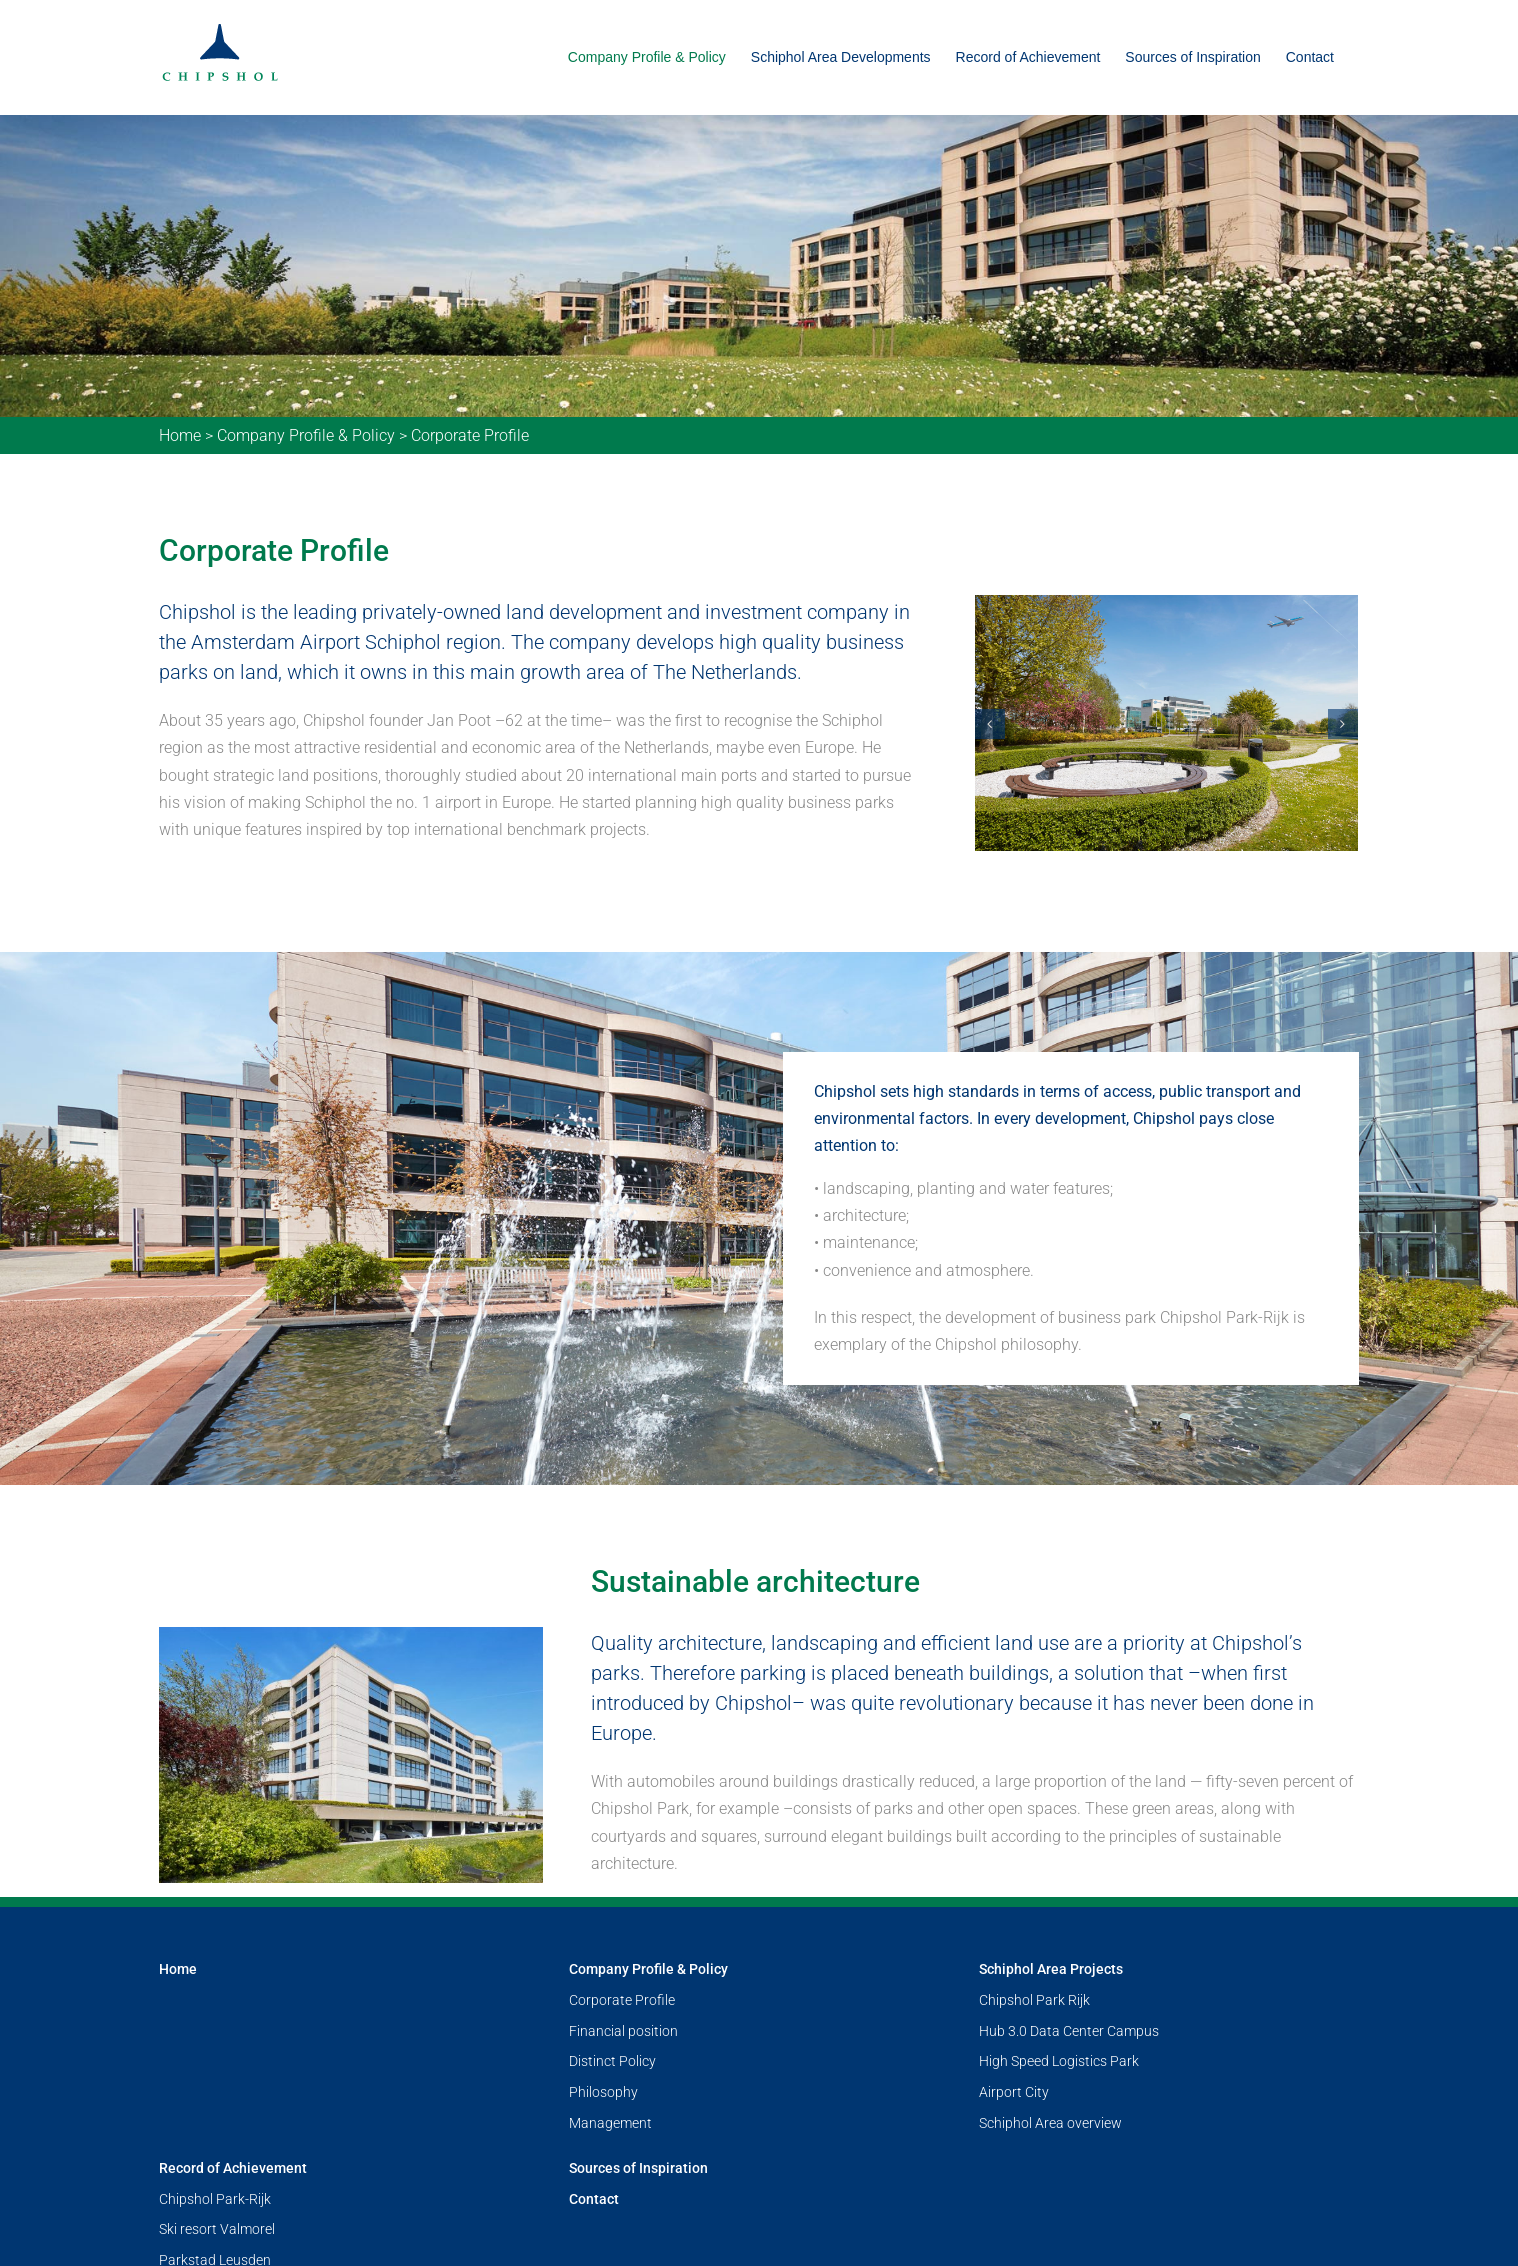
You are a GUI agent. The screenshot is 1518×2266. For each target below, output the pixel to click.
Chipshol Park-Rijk (215, 2199)
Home (180, 435)
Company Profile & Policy (306, 435)
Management (610, 2123)
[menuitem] (647, 57)
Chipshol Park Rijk (1034, 2000)
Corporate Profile (622, 2000)
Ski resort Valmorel (217, 2229)
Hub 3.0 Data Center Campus (1069, 2031)
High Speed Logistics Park (1059, 2061)
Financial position (623, 2031)
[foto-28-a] (1166, 721)
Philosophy (603, 2092)
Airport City (1014, 2092)
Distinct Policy (612, 2061)
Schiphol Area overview (1050, 2123)
